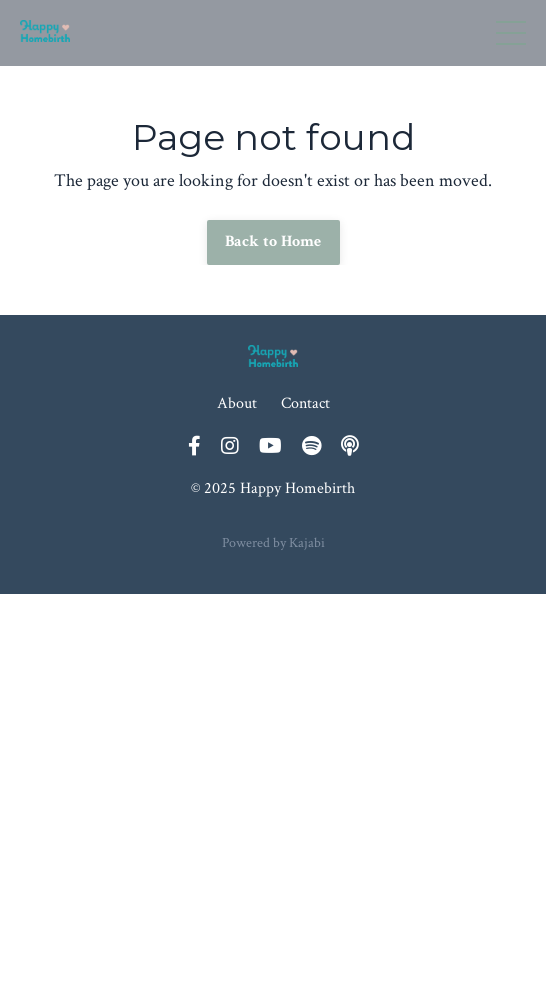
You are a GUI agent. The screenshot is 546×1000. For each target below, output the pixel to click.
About (237, 403)
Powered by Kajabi (273, 543)
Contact (305, 403)
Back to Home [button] (273, 241)
